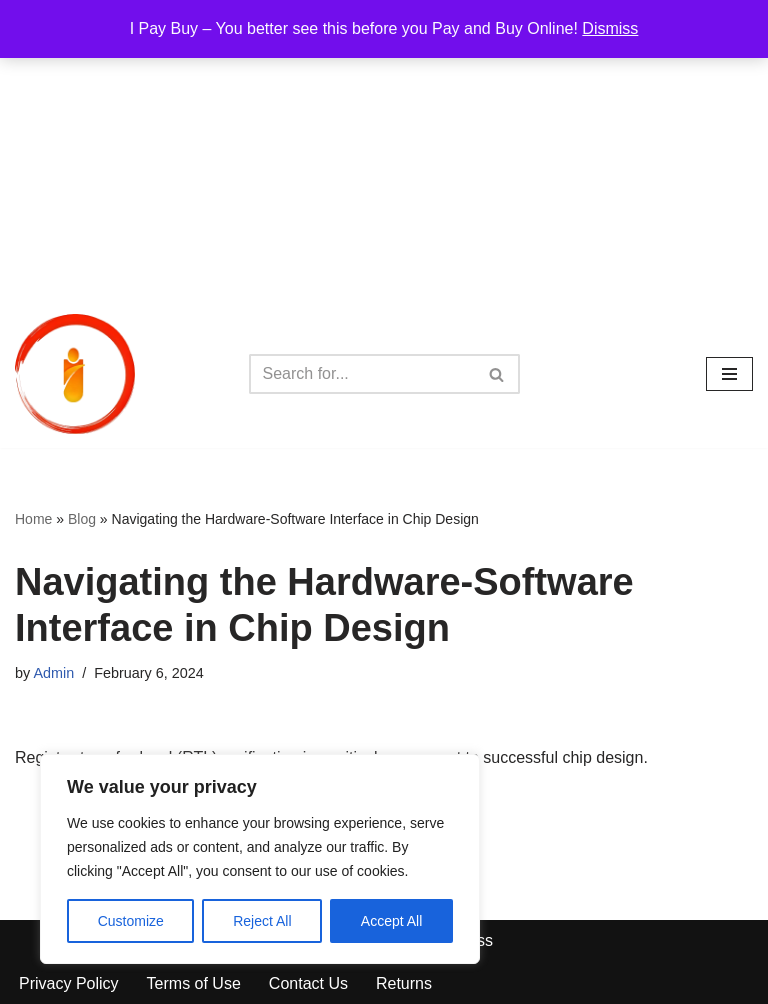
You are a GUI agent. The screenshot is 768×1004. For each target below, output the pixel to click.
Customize (131, 921)
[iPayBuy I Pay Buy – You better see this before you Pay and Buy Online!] (75, 374)
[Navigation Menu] (729, 374)
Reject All (262, 921)
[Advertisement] (384, 150)
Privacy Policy (69, 983)
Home (33, 519)
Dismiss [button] (610, 28)
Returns (404, 983)
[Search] (362, 374)
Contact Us (308, 983)
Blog (82, 519)
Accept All (391, 921)
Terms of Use (194, 983)
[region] (260, 859)
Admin (53, 673)
